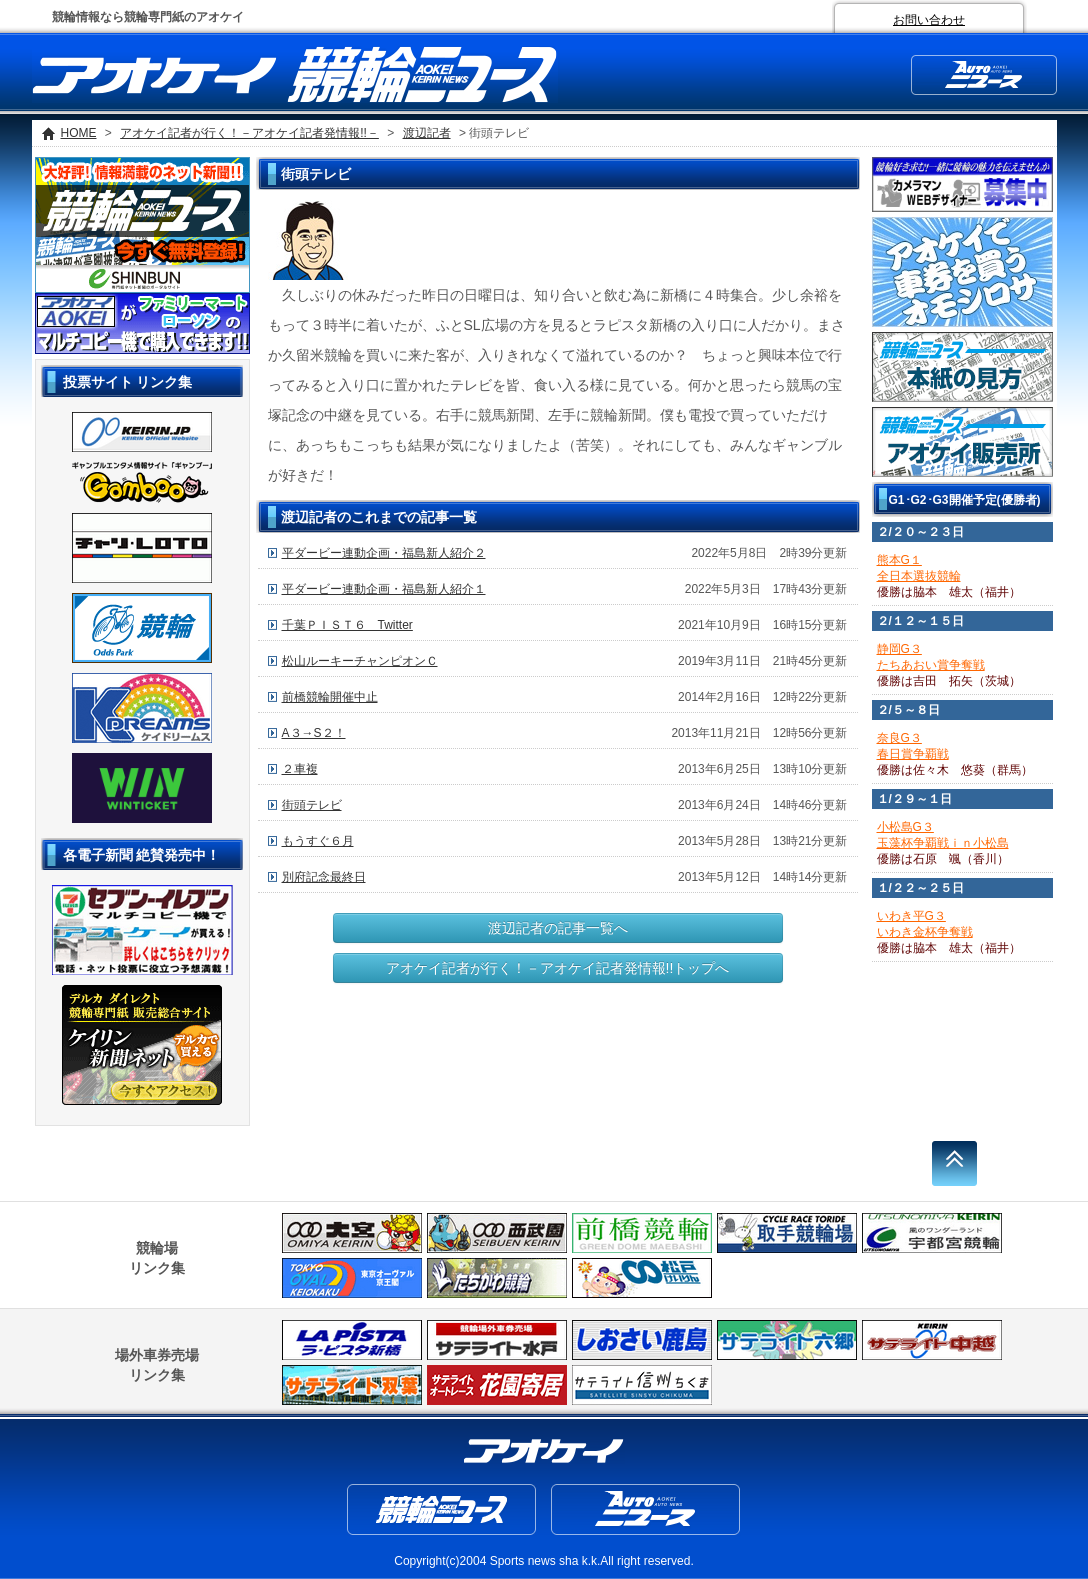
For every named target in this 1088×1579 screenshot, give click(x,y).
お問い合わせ (929, 20)
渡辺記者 (427, 133)
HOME (79, 133)
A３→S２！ (314, 733)
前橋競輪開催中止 (330, 697)
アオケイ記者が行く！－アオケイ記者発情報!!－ (249, 133)
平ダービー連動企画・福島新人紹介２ (384, 553)
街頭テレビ (312, 805)
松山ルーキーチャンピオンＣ (360, 661)
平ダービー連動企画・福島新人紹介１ (384, 589)
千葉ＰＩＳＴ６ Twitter (347, 625)
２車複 (300, 769)
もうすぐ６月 (318, 841)
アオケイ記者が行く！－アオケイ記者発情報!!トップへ (558, 968)
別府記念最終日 (324, 877)
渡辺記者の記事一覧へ (558, 928)
